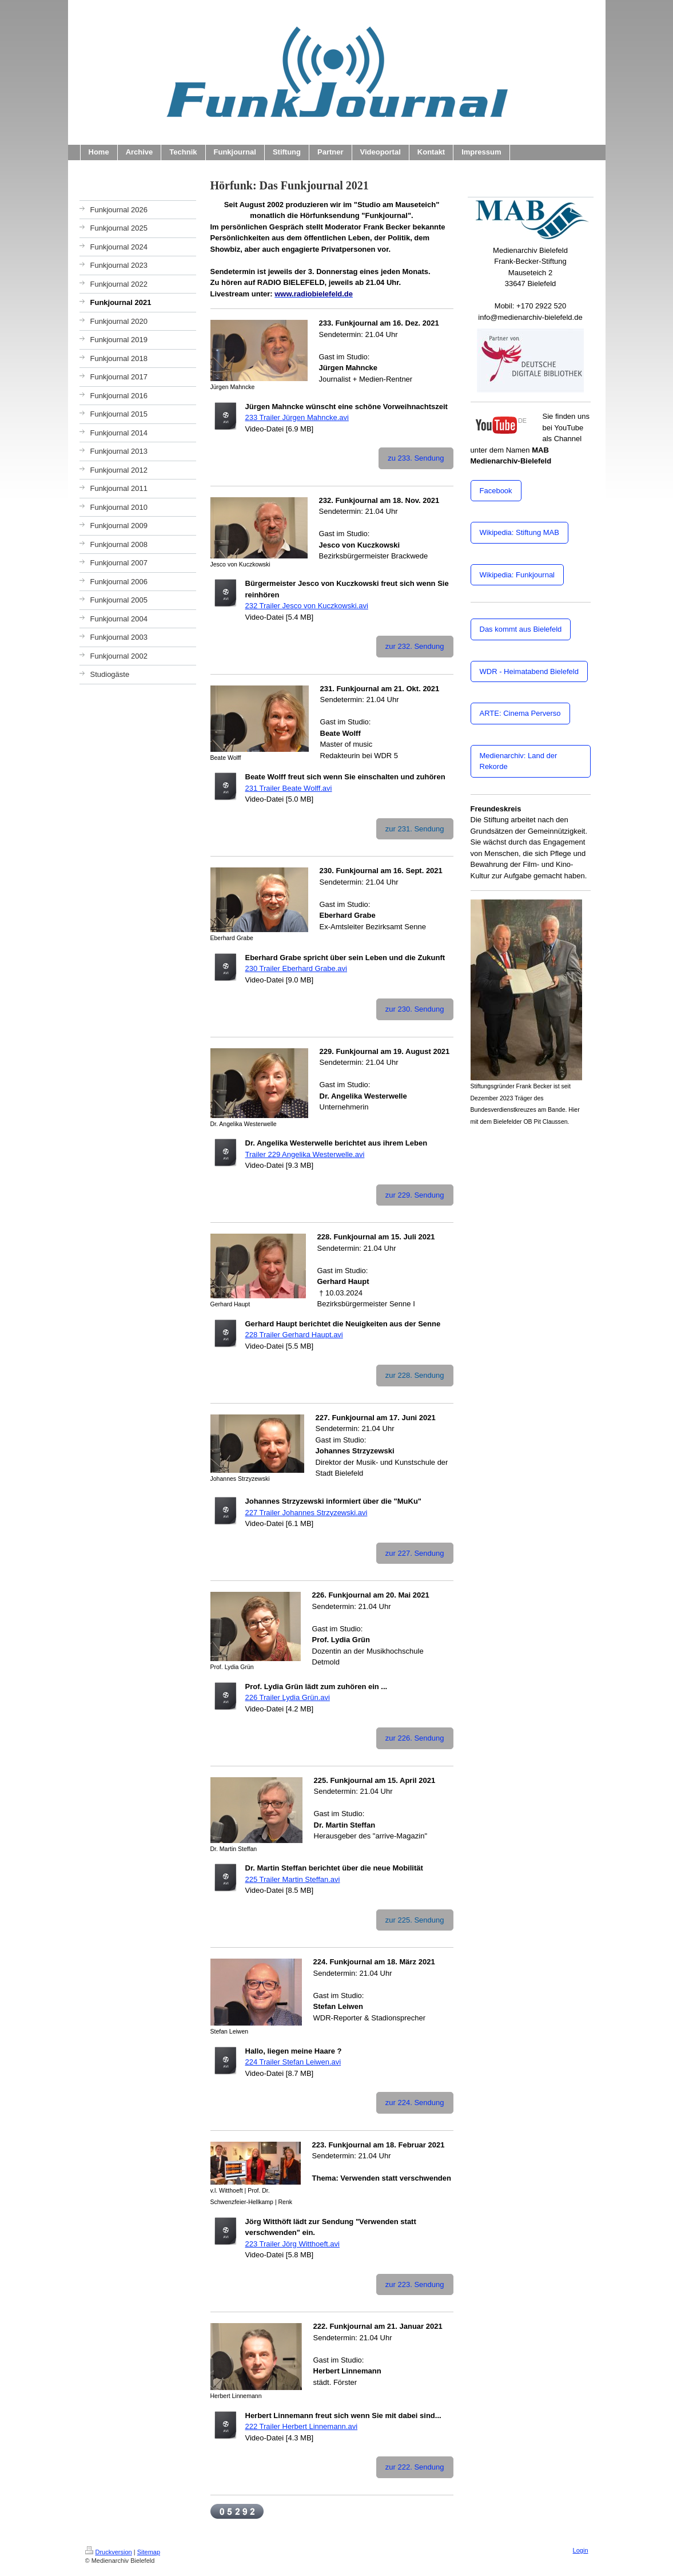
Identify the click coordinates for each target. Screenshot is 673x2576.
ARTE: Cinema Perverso (520, 713)
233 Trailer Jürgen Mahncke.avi (297, 417)
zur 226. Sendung (414, 1738)
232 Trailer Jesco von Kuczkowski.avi (306, 605)
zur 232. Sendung (414, 646)
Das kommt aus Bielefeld (521, 629)
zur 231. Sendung (414, 829)
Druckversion (108, 2552)
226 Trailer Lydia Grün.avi (287, 1697)
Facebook (496, 490)
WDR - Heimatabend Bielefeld (529, 671)
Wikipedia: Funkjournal (517, 574)
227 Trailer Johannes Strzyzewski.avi (306, 1512)
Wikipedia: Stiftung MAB (519, 532)
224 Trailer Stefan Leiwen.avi (293, 2062)
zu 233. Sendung (416, 458)
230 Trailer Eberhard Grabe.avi (296, 968)
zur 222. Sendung (414, 2467)
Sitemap (148, 2552)
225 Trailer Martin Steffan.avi (292, 1879)
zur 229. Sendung (414, 1195)
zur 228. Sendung (414, 1375)
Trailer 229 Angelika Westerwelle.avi (305, 1154)
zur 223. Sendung (414, 2284)
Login (580, 2550)
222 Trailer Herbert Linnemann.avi (301, 2426)
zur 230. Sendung (414, 1009)
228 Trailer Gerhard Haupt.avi (294, 1334)
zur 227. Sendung (414, 1553)
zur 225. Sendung (414, 1920)
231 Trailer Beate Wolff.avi (288, 788)
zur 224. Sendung (414, 2102)
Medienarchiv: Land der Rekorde (518, 761)
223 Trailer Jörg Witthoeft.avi (292, 2244)
